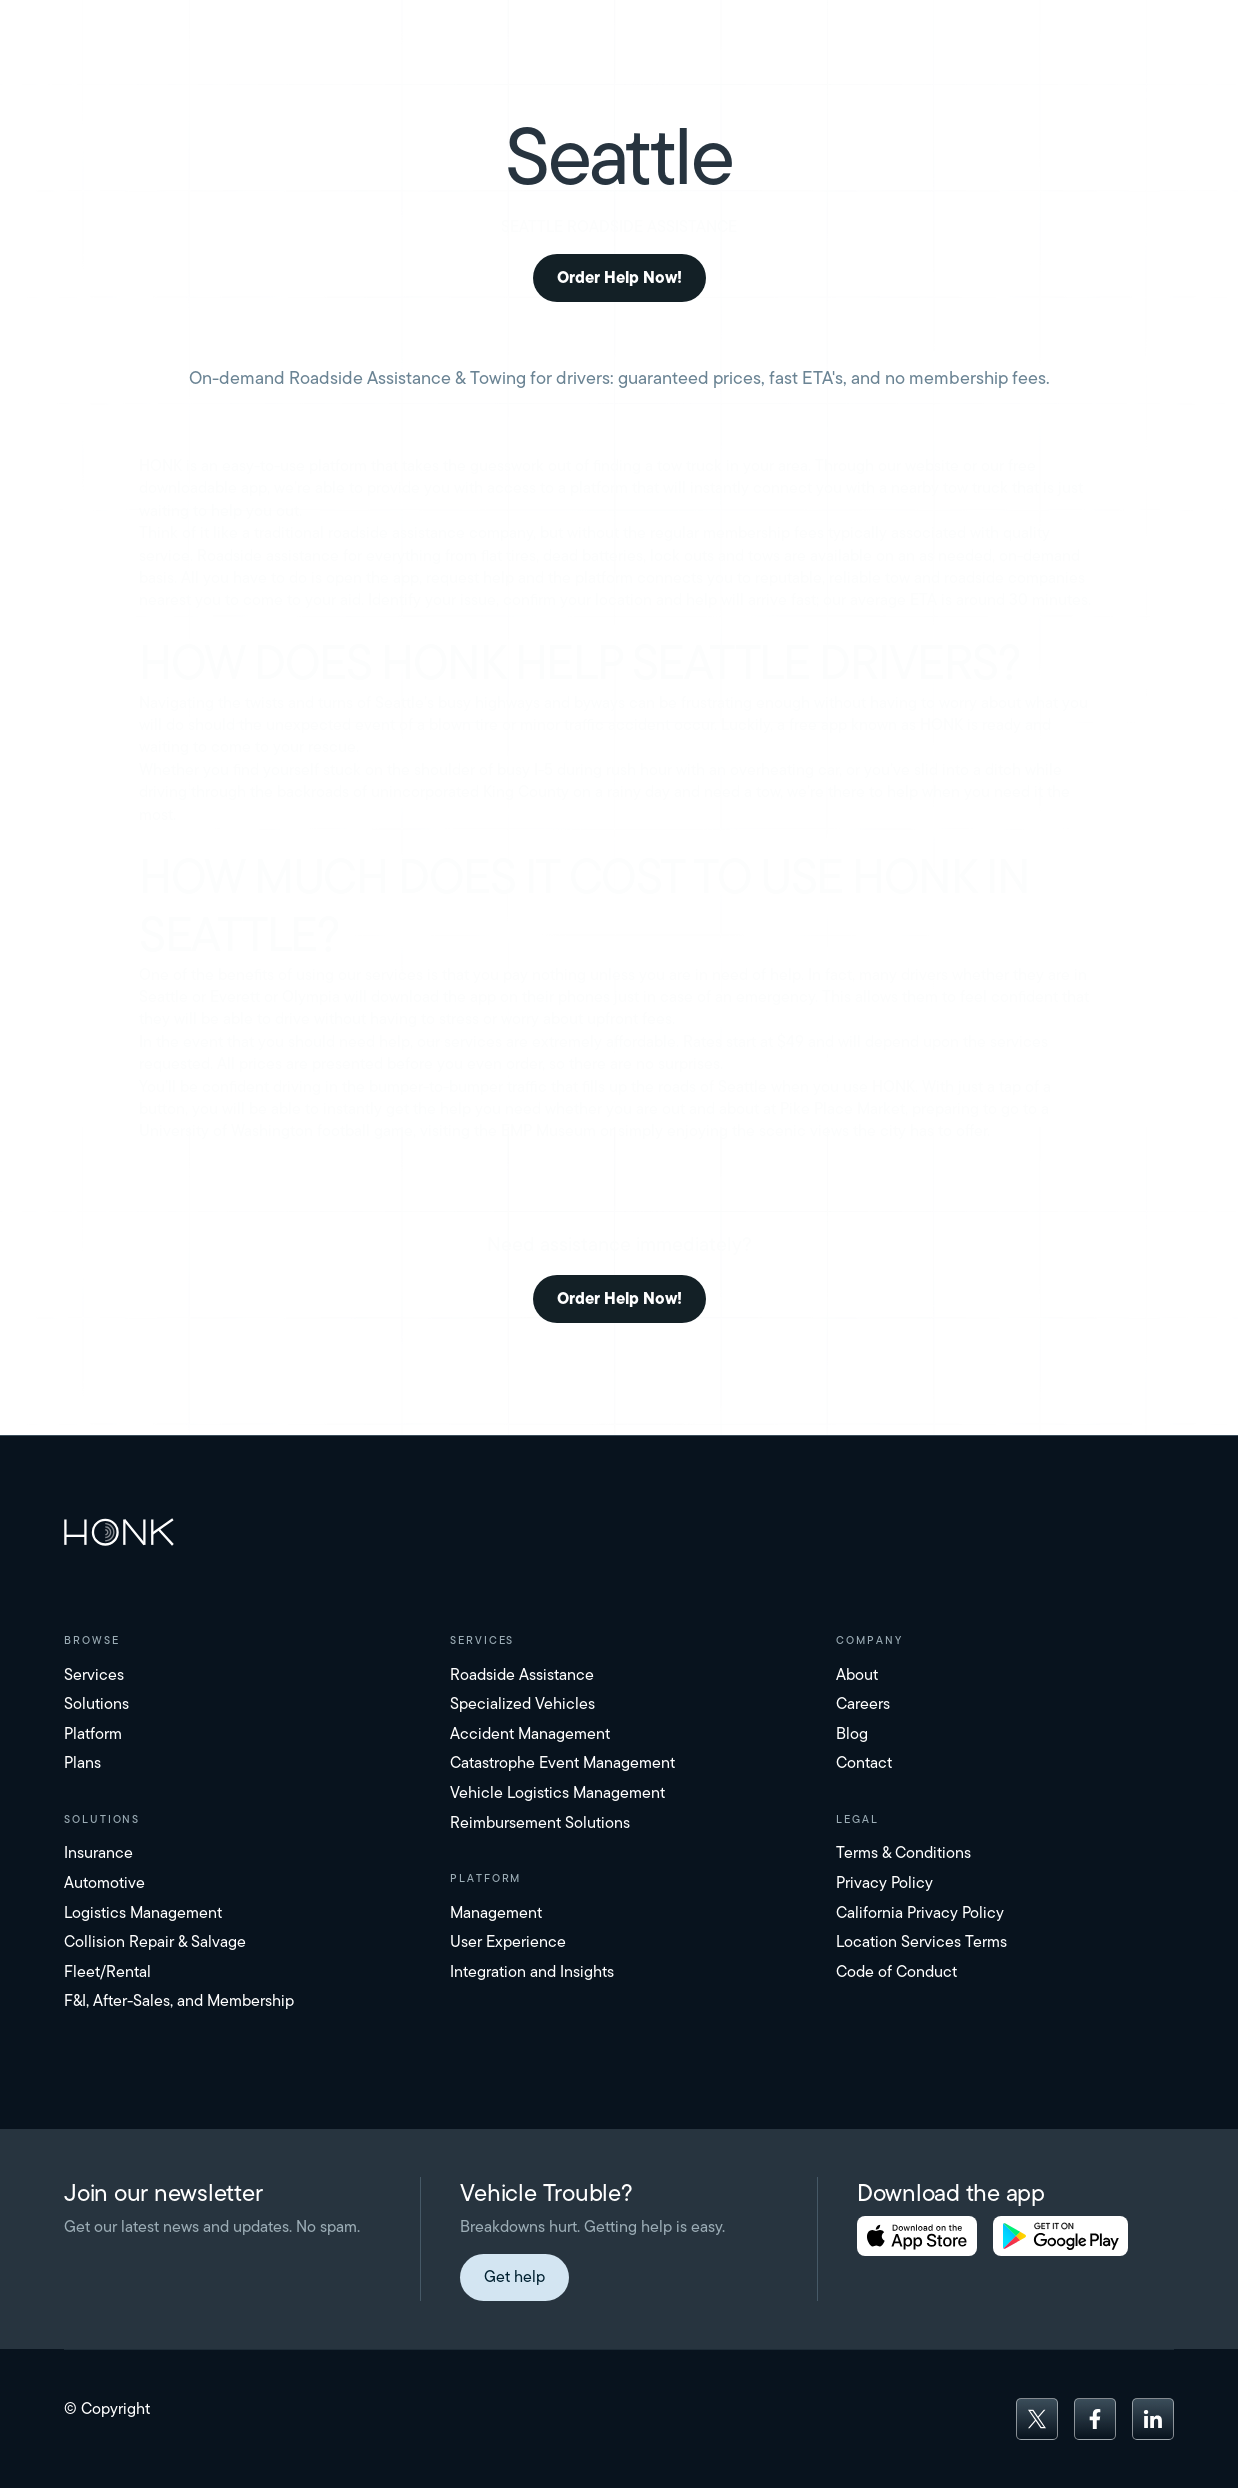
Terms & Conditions (903, 1852)
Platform (93, 1733)
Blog (852, 1733)
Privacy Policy (884, 1882)
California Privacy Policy (920, 1912)
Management (496, 1912)
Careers (863, 1703)
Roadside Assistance (522, 1674)
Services (94, 1674)
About (857, 1674)
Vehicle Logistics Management (557, 1792)
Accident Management (530, 1733)
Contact (864, 1762)
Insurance (98, 1852)
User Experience (508, 1941)
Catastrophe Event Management (562, 1762)
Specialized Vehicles (522, 1703)
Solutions (96, 1703)
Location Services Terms (921, 1941)
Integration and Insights (532, 1971)
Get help (514, 2276)
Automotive (104, 1882)
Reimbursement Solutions (540, 1822)
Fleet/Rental (107, 1971)
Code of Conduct (896, 1971)
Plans (82, 1762)
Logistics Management (143, 1912)
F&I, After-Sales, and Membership (179, 2000)
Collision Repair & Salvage (155, 1941)
